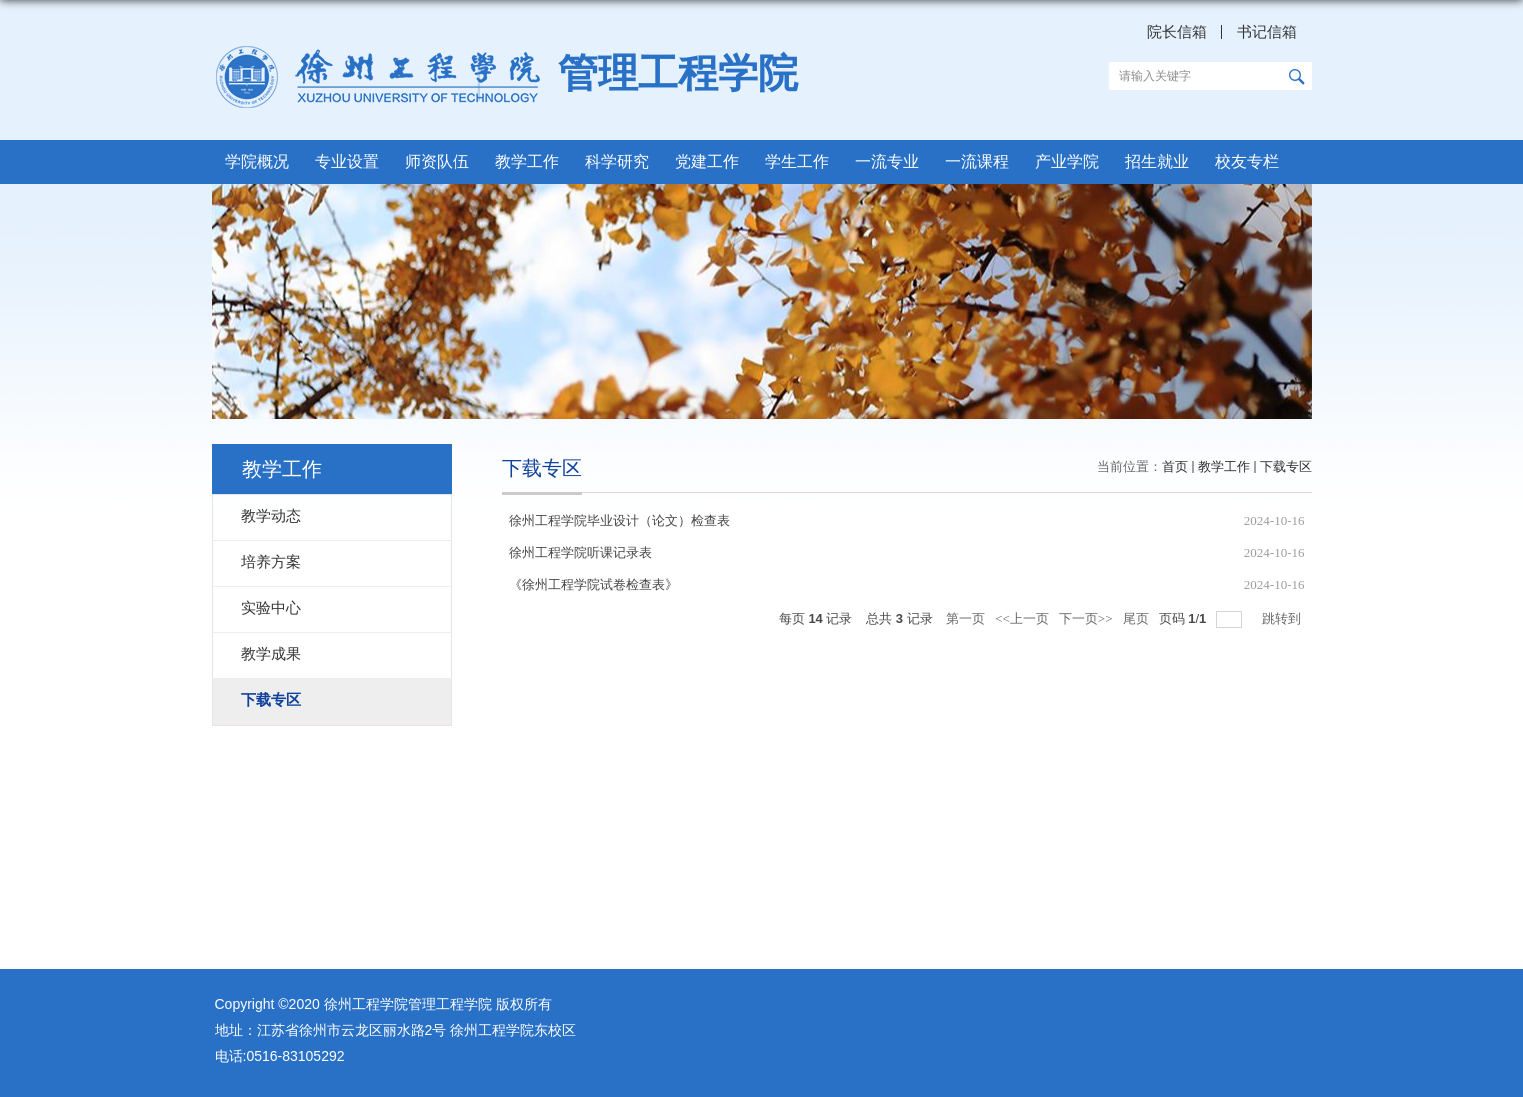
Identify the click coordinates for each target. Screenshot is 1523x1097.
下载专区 (1286, 466)
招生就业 (1157, 161)
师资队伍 (437, 161)
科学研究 (617, 161)
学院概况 (257, 161)
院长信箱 (1177, 32)
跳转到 (1283, 618)
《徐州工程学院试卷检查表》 (593, 584)
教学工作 (527, 161)
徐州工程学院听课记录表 (580, 552)
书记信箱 (1267, 32)
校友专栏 (1247, 161)
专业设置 (347, 161)
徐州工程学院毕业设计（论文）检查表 (619, 520)
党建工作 (707, 161)
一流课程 (977, 161)
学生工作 (797, 161)
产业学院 (1067, 161)
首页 (1175, 466)
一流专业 (887, 161)
